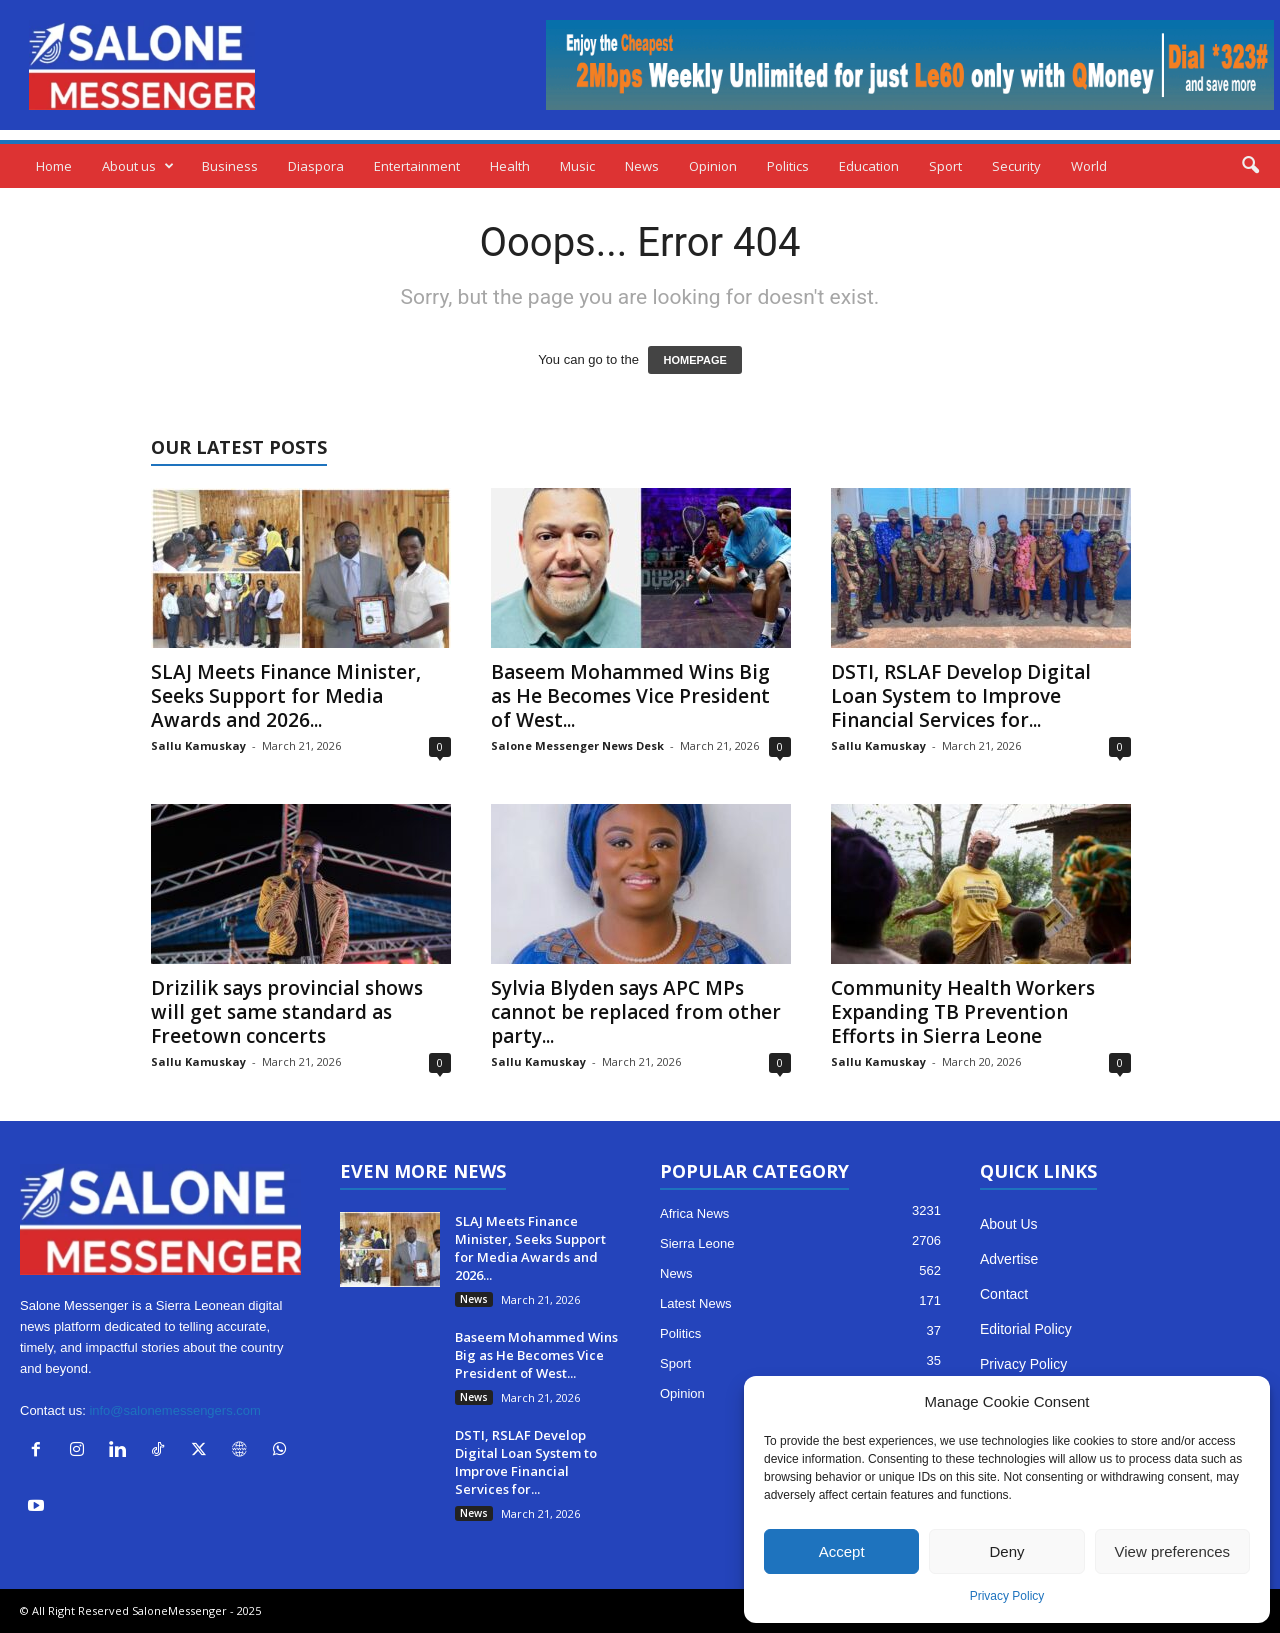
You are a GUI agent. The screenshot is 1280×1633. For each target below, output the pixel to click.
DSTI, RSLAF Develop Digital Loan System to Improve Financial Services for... (961, 696)
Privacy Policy (1007, 1596)
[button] (1250, 166)
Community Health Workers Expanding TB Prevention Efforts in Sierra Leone (963, 1012)
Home (54, 166)
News (642, 166)
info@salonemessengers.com (174, 1410)
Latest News (696, 1303)
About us (138, 166)
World (1089, 166)
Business (230, 166)
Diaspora (316, 166)
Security (1016, 166)
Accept (842, 1551)
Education (869, 166)
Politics (788, 166)
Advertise (1009, 1259)
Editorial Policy (1026, 1329)
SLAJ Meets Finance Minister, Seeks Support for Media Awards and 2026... (286, 696)
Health (510, 166)
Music (577, 166)
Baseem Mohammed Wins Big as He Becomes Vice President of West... (630, 696)
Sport (945, 166)
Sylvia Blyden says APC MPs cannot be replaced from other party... (636, 1012)
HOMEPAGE (694, 360)
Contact (1004, 1294)
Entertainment (417, 166)
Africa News (694, 1213)
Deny (1006, 1551)
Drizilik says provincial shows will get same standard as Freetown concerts (287, 1012)
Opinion (713, 166)
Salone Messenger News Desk (577, 745)
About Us (1009, 1224)
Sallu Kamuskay (198, 745)
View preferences (1173, 1551)
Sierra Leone (697, 1243)
